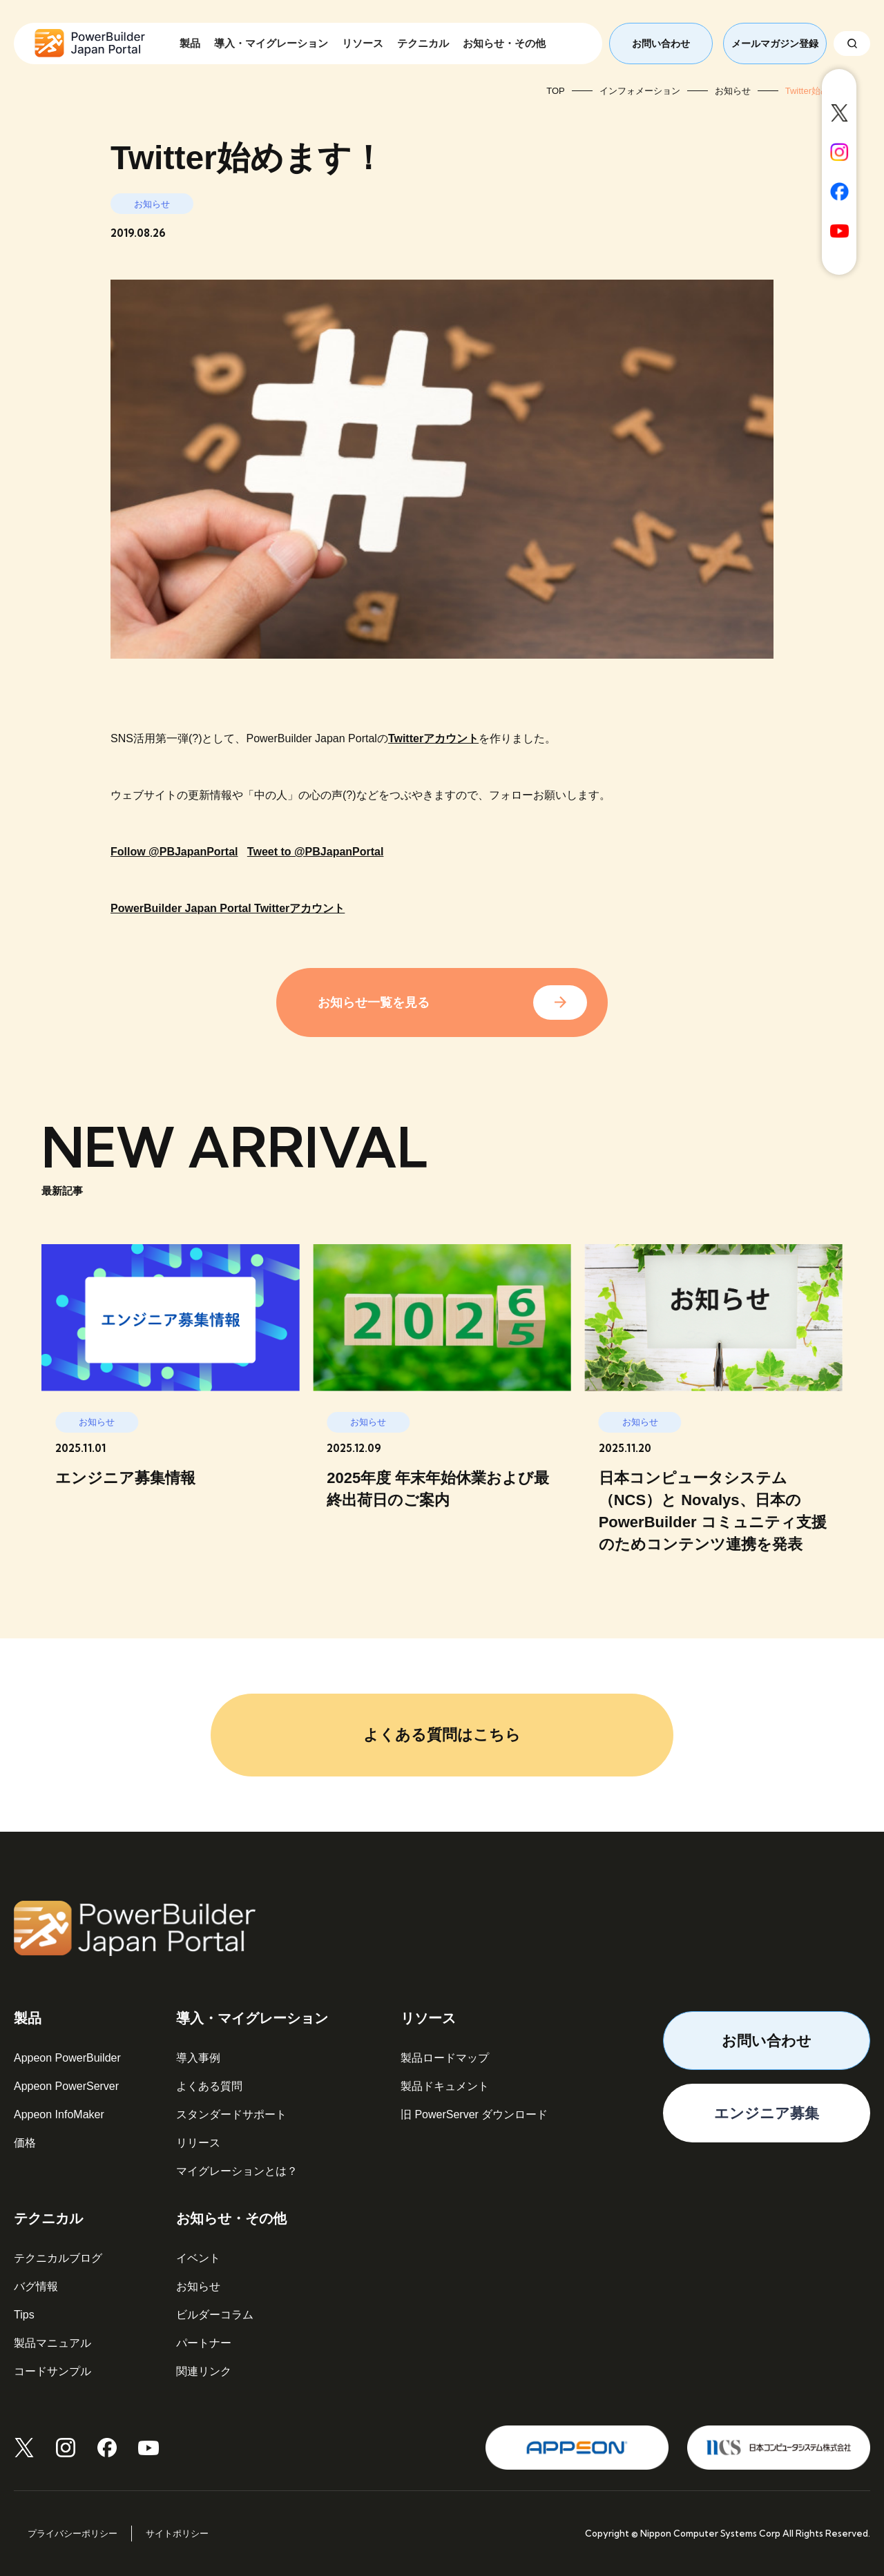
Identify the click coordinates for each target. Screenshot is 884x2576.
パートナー (203, 2343)
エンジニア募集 (766, 2113)
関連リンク (203, 2371)
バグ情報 (36, 2286)
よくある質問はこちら (442, 1734)
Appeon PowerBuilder (67, 2058)
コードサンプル (52, 2371)
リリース (198, 2143)
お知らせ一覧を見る (374, 1002)
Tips (24, 2315)
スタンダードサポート (231, 2114)
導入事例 (198, 2058)
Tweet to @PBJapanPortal (315, 852)
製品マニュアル (52, 2343)
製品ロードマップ (445, 2058)
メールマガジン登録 (774, 43)
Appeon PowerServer (66, 2086)
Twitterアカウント (433, 738)
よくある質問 (209, 2086)
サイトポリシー (177, 2533)
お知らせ (198, 2286)
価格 (25, 2143)
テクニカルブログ (58, 2258)
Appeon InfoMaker (59, 2114)
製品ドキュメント (445, 2086)
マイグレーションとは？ (237, 2171)
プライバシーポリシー (72, 2533)
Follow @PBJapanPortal (174, 852)
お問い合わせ (661, 43)
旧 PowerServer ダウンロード (474, 2114)
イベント (198, 2258)
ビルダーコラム (214, 2315)
